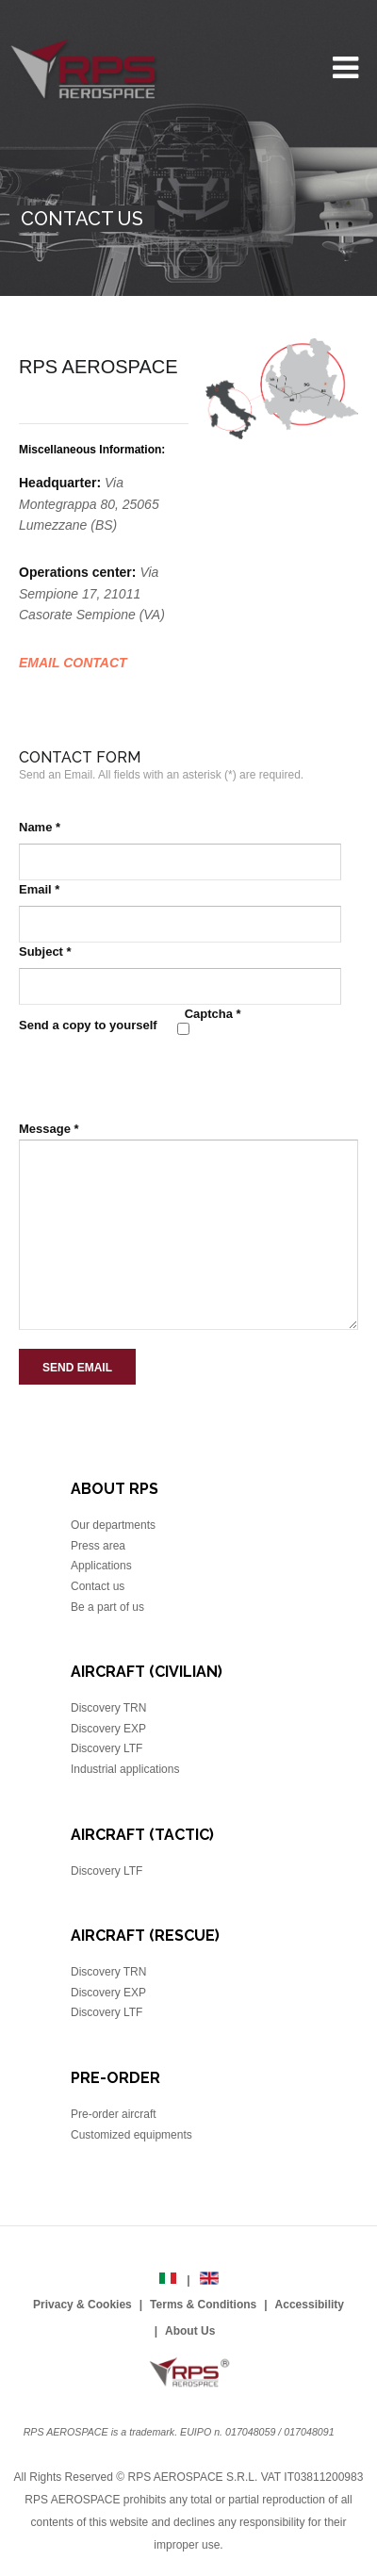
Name (39, 827)
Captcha (213, 1014)
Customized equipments (131, 2134)
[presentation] (162, 1077)
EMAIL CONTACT (73, 662)
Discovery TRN (108, 1708)
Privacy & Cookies (82, 2304)
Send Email (77, 1367)
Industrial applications (125, 1769)
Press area (98, 1545)
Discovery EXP (108, 1728)
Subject (45, 951)
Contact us (97, 1586)
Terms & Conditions (203, 2304)
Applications (101, 1565)
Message (49, 1129)
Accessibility (309, 2304)
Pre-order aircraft (113, 2114)
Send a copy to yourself (88, 1025)
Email (39, 889)
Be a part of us (107, 1607)
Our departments (113, 1525)
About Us (190, 2331)
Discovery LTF (106, 1748)
